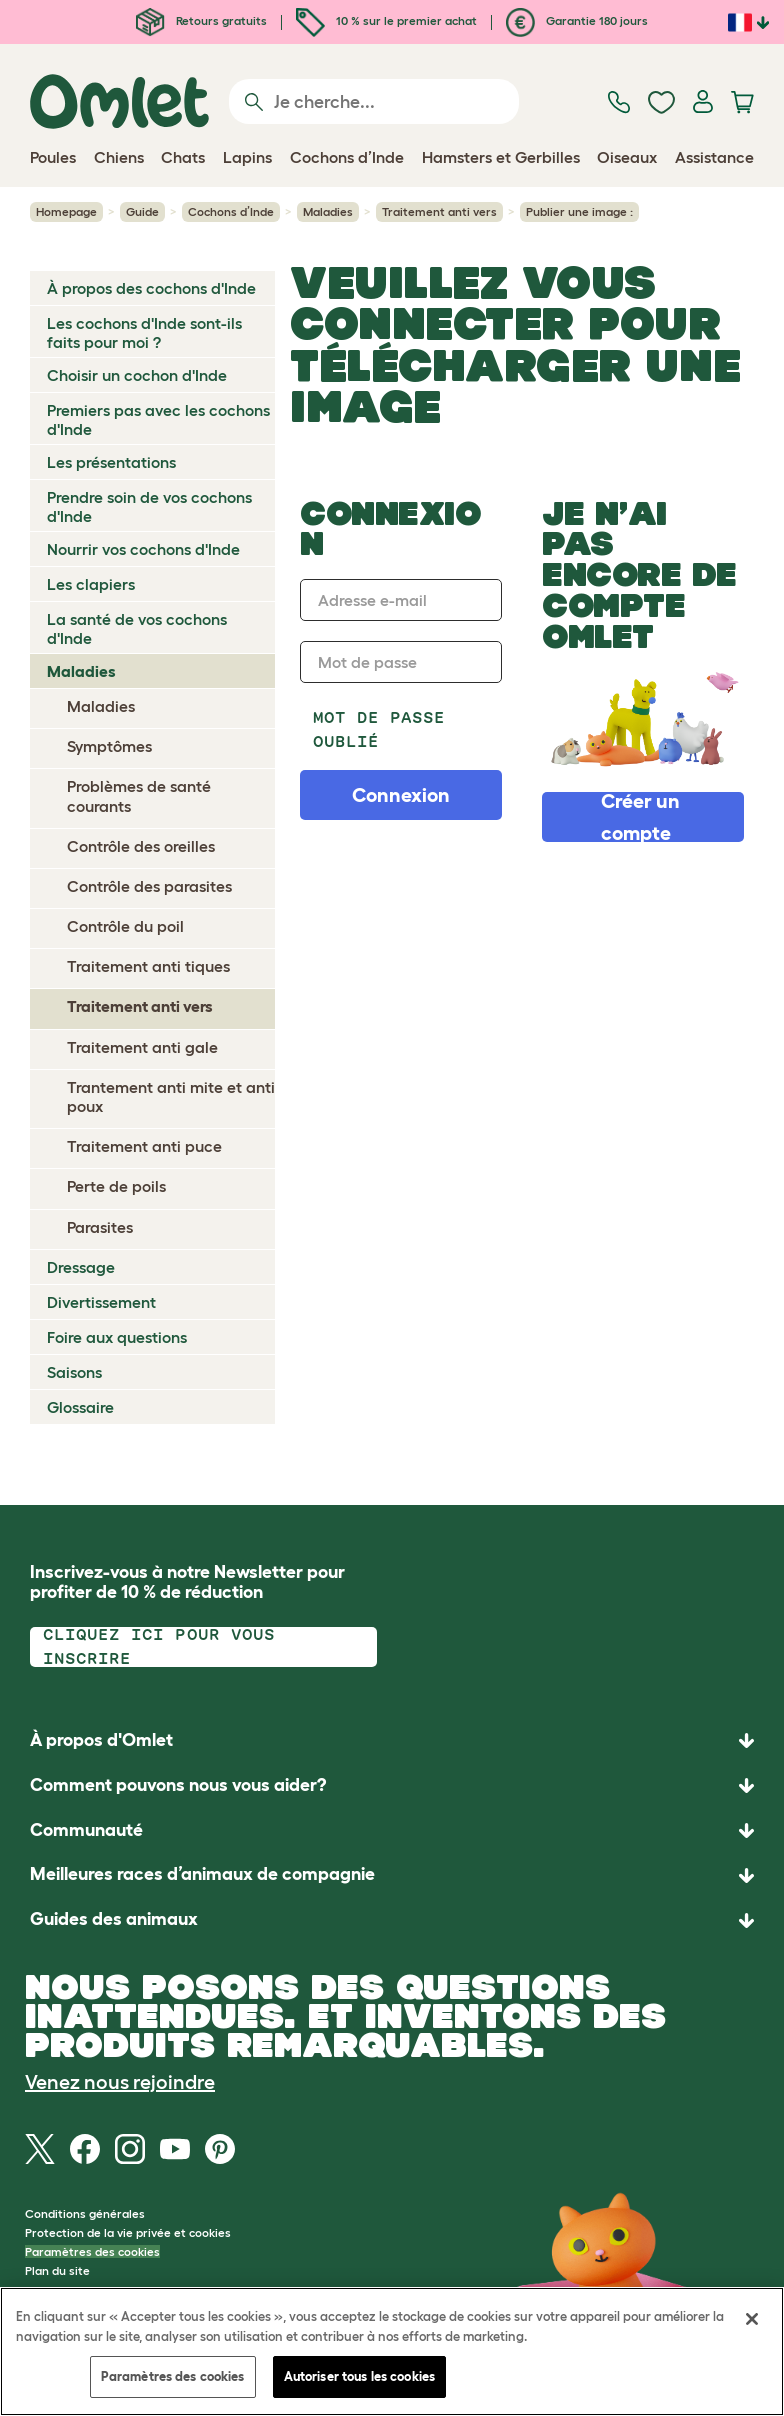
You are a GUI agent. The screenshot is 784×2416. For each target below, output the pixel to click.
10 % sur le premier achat (386, 20)
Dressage (81, 1267)
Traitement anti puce (144, 1146)
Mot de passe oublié (379, 729)
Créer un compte (640, 817)
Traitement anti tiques (148, 966)
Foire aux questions (117, 1337)
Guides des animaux (114, 1919)
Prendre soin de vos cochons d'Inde (149, 506)
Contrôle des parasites (149, 886)
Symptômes (109, 746)
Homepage (66, 211)
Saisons (74, 1372)
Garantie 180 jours (577, 20)
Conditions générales (85, 2213)
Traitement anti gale (142, 1047)
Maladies (328, 211)
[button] (392, 1920)
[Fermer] (752, 2319)
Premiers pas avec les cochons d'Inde (158, 419)
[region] (392, 2351)
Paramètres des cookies (92, 2251)
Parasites (100, 1227)
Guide (142, 211)
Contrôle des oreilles (141, 846)
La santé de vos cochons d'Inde (137, 628)
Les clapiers (91, 584)
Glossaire (80, 1407)
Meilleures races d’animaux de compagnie (202, 1874)
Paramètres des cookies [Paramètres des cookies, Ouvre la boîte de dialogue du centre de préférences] (173, 2376)
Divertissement (101, 1302)
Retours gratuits (201, 20)
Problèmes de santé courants (139, 795)
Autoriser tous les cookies (359, 2376)
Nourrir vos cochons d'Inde (143, 549)
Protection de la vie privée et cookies (128, 2232)
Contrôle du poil (125, 926)
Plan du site (57, 2270)
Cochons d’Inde (231, 211)
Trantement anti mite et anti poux (171, 1096)
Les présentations (111, 462)
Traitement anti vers (439, 211)
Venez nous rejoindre (120, 2082)
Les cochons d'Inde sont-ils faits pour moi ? (144, 332)
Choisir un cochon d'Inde (137, 375)
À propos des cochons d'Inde (151, 288)
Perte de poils (116, 1186)
